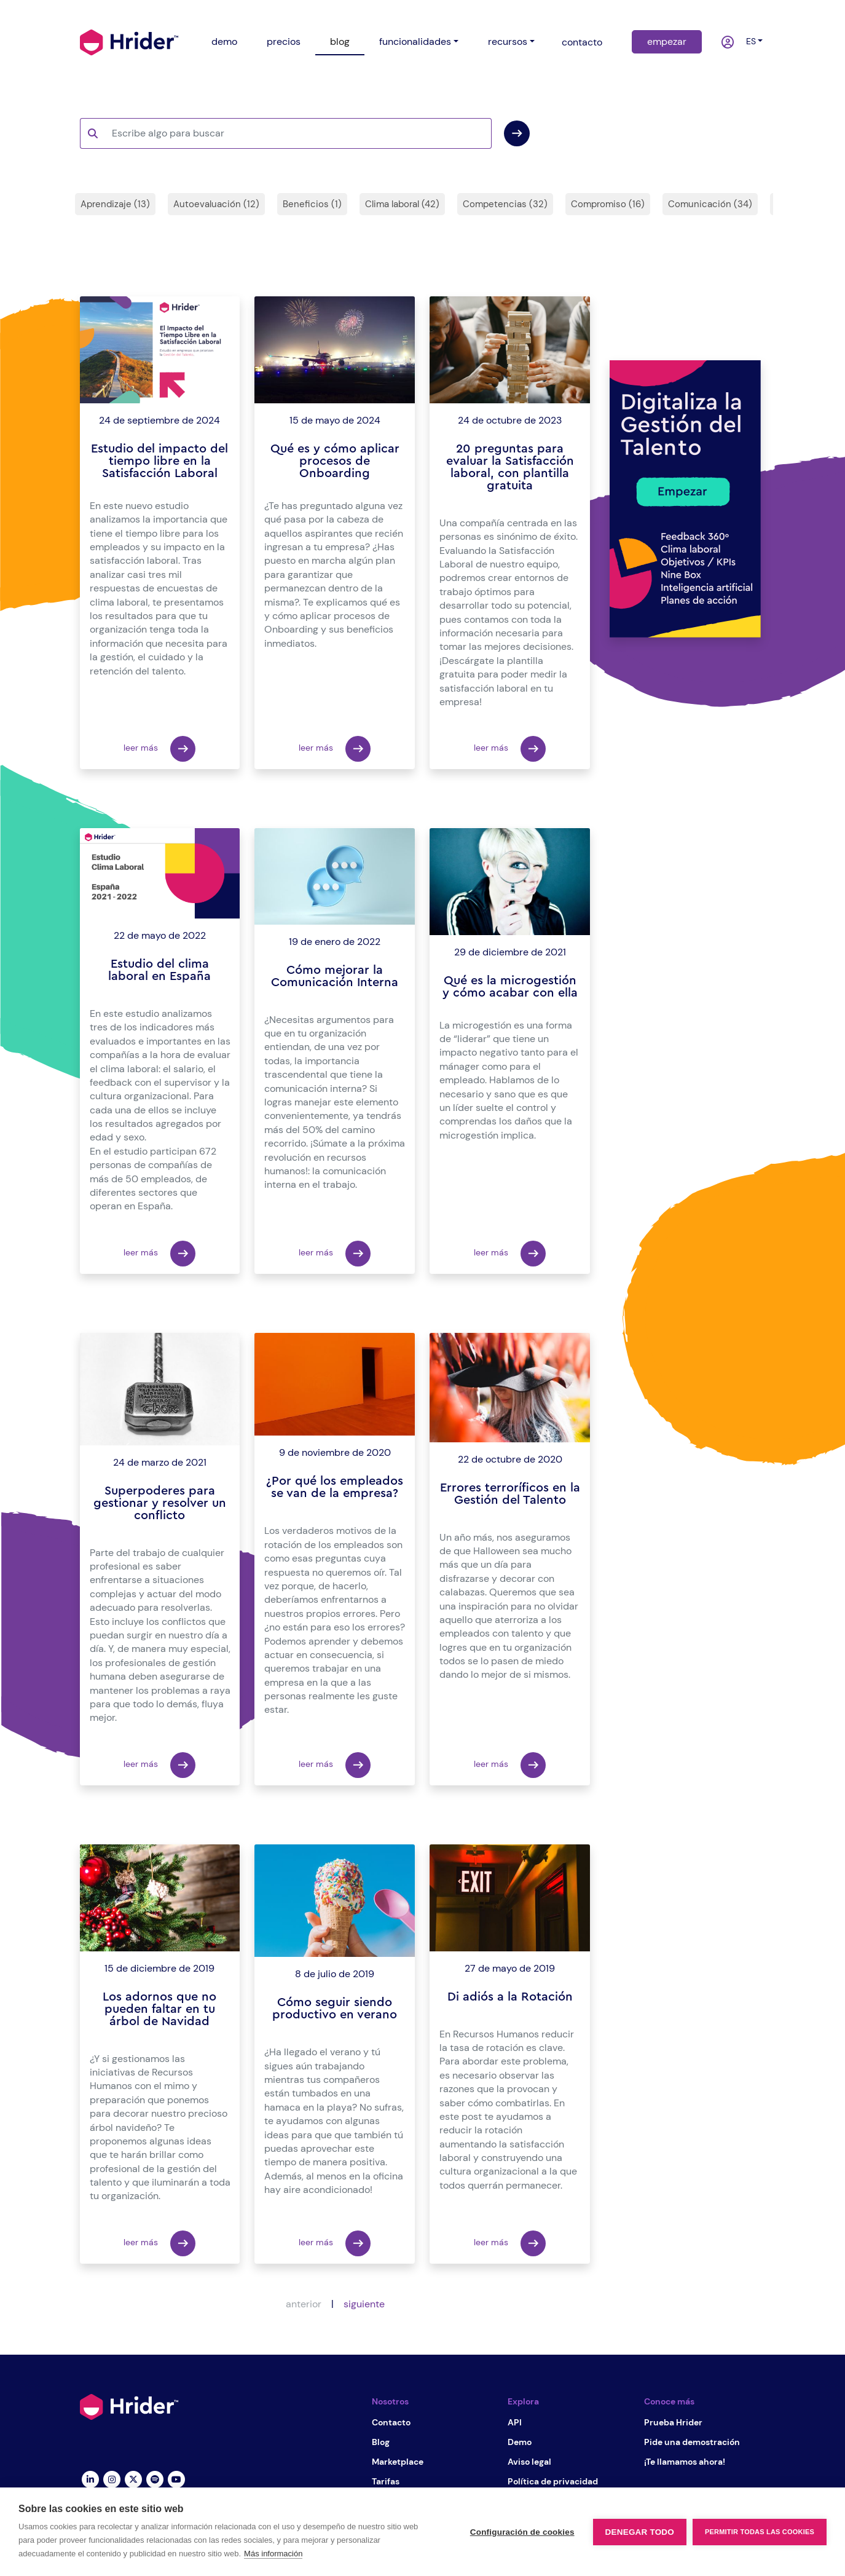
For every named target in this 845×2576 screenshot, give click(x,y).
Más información (273, 2553)
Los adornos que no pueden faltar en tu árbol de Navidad (159, 2009)
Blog (381, 2442)
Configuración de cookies (522, 2532)
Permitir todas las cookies (759, 2531)
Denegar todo (639, 2532)
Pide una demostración (692, 2442)
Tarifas (385, 2481)
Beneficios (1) (312, 204)
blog (340, 41)
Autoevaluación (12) (216, 204)
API (515, 2422)
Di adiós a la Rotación (510, 1997)
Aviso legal (529, 2461)
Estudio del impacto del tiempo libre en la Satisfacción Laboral (159, 461)
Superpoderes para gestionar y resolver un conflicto (159, 1503)
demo (224, 41)
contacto (582, 42)
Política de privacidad (553, 2481)
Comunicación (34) (710, 204)
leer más (159, 749)
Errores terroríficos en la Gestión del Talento (510, 1494)
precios (284, 41)
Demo (520, 2442)
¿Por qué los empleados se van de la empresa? (334, 1487)
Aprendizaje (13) (115, 204)
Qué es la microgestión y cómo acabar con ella (510, 986)
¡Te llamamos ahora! (684, 2461)
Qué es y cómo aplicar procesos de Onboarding (334, 461)
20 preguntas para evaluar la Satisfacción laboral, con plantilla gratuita (510, 467)
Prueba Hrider (673, 2422)
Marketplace (397, 2461)
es (748, 41)
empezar (666, 41)
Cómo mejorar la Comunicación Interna (334, 976)
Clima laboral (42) (402, 204)
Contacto (391, 2422)
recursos (507, 41)
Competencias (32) (505, 204)
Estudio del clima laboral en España (159, 970)
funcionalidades (415, 41)
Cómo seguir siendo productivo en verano (334, 2008)
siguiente (364, 2303)
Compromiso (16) (608, 204)
